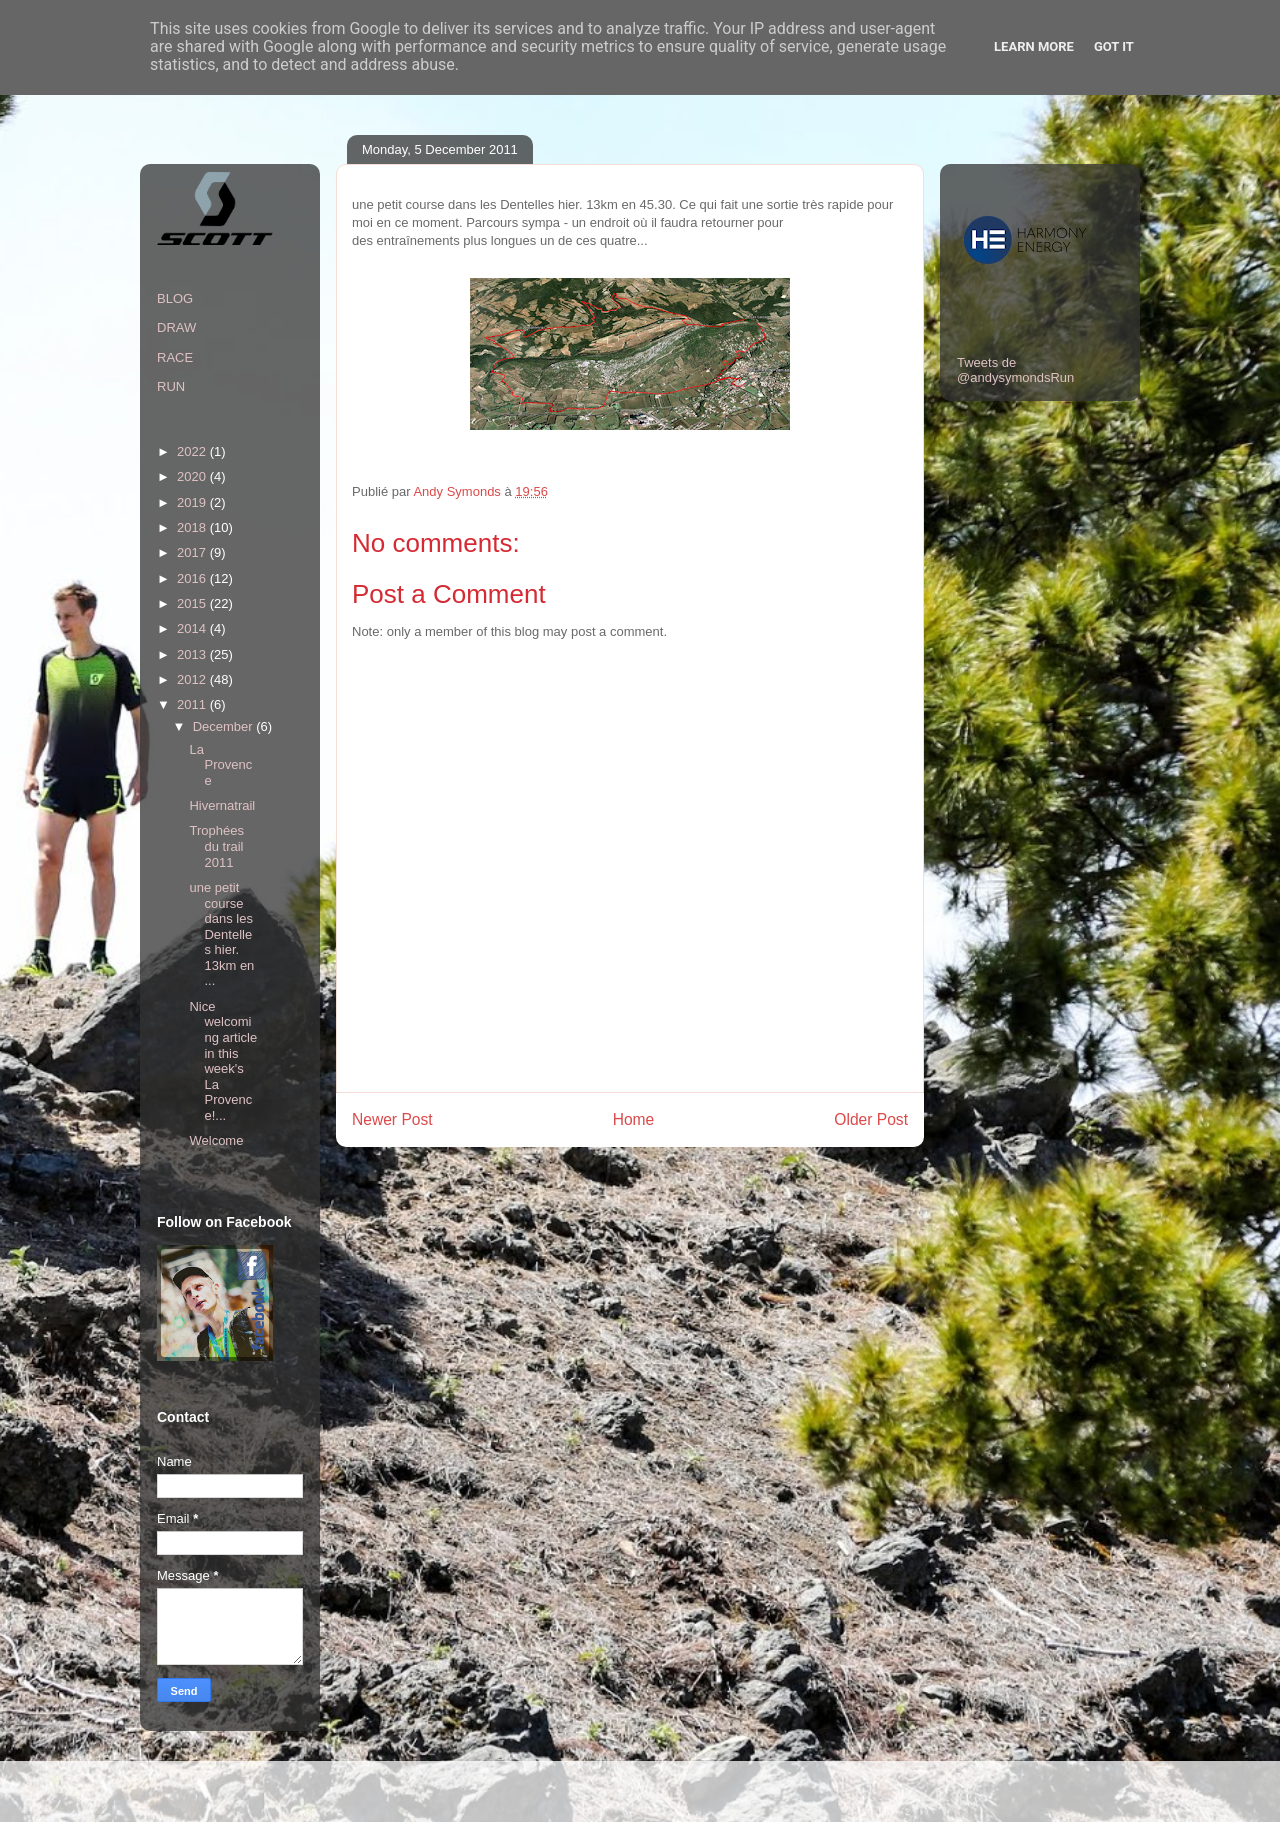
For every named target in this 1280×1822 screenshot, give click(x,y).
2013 (193, 654)
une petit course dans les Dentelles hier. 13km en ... (221, 934)
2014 (193, 628)
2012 (193, 679)
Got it (1114, 46)
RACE (175, 357)
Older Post (871, 1119)
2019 (193, 502)
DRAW (176, 327)
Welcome (216, 1140)
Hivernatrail (222, 805)
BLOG (175, 298)
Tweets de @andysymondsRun (1015, 370)
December (225, 726)
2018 (193, 527)
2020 (193, 476)
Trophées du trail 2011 (216, 846)
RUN (171, 386)
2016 (193, 578)
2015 (193, 603)
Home (634, 1119)
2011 (193, 704)
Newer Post (392, 1119)
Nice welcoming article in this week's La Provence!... (223, 1061)
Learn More (1034, 46)
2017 (193, 552)
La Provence (220, 765)
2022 (193, 451)
